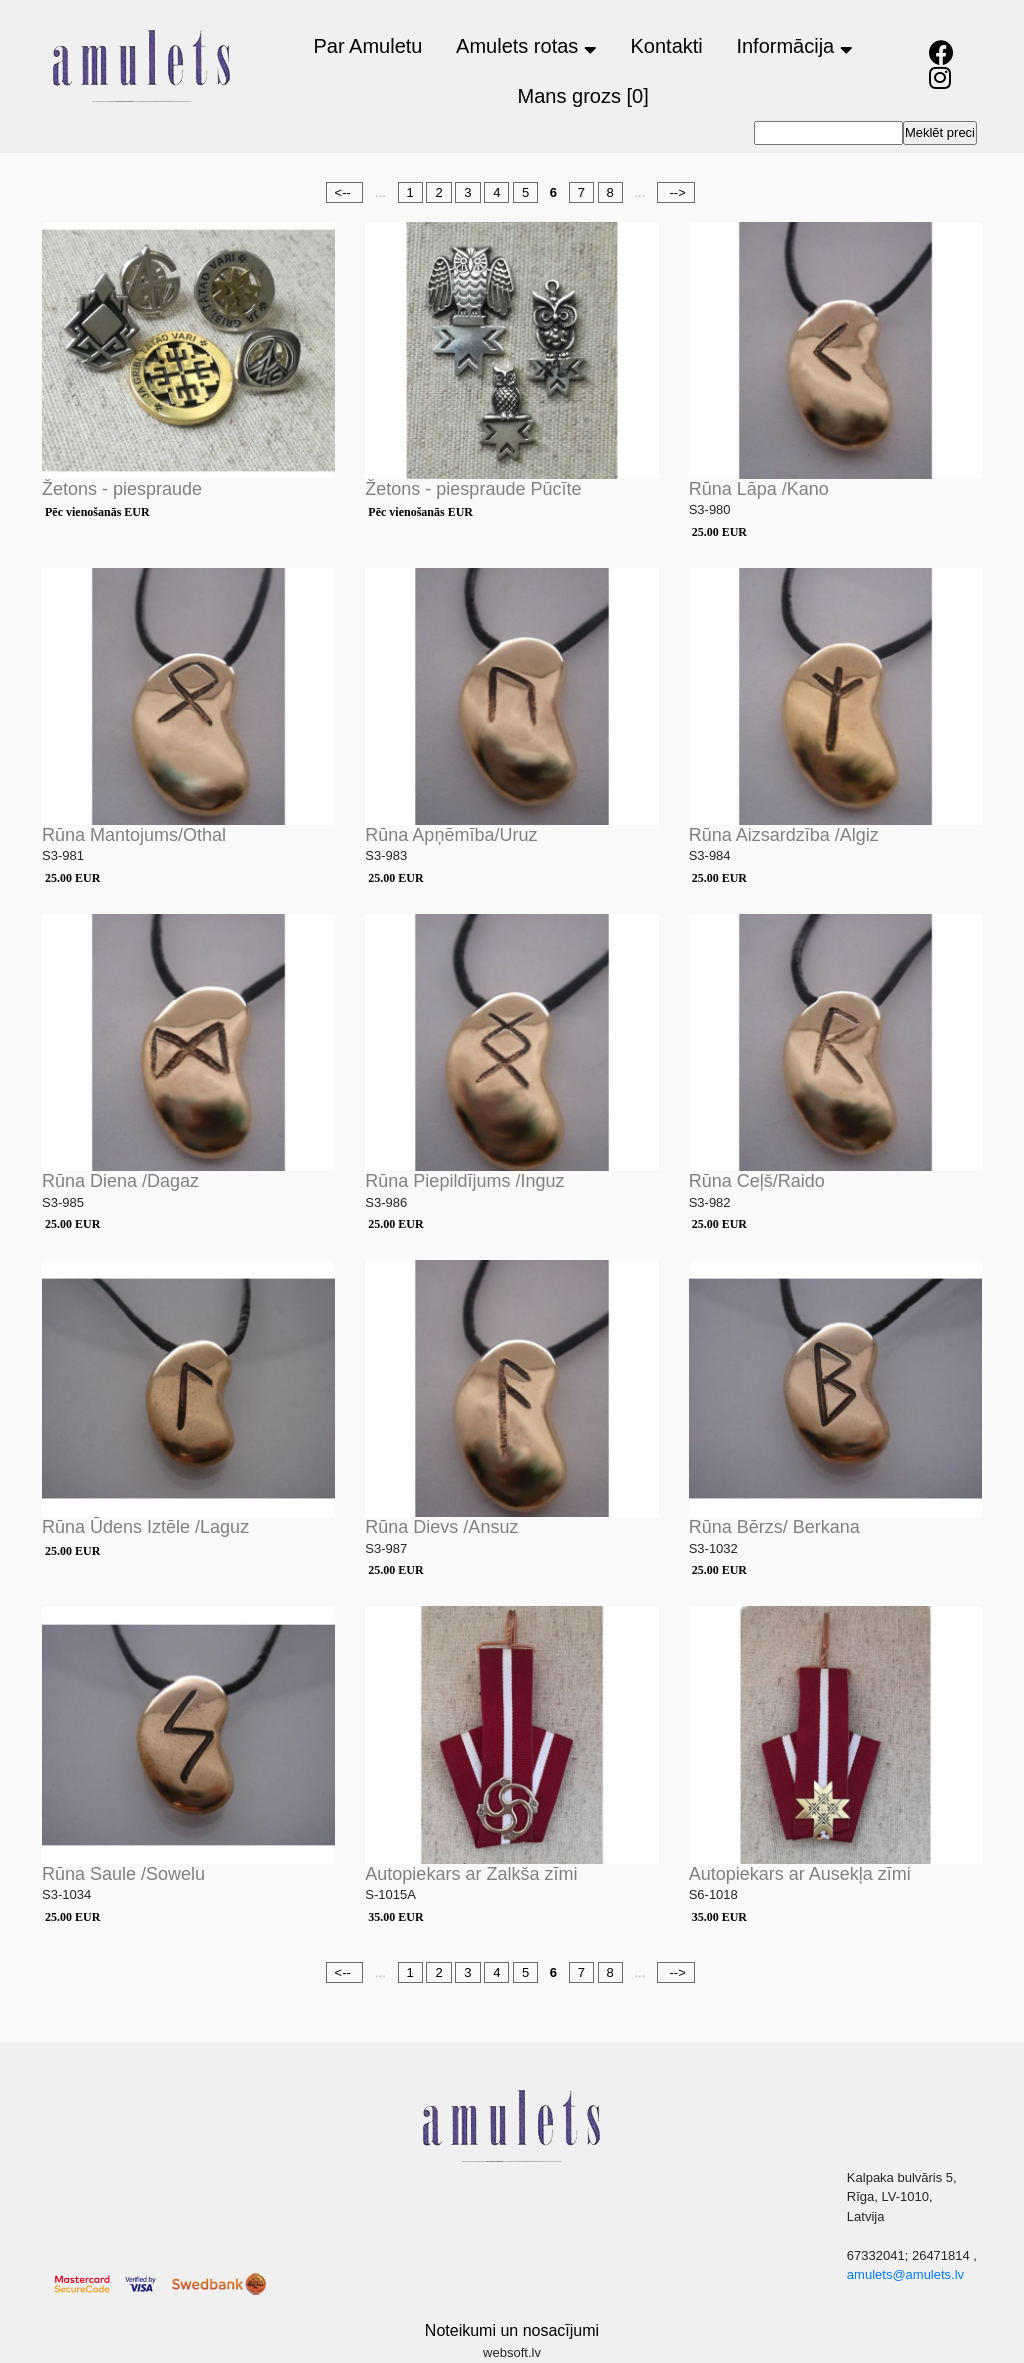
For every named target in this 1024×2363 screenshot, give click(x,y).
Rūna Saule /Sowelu (123, 1874)
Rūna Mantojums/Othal (134, 835)
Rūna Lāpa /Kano (759, 489)
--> (676, 192)
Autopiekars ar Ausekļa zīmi (800, 1874)
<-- (345, 192)
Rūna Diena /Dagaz (120, 1181)
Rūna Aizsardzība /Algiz (784, 835)
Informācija (794, 46)
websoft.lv (512, 2352)
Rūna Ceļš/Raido (757, 1181)
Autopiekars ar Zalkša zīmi (471, 1874)
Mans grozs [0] (583, 96)
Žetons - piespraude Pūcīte (473, 489)
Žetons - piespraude (122, 489)
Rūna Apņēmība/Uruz (451, 835)
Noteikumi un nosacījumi (512, 2330)
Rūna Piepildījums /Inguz (464, 1181)
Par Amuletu (367, 46)
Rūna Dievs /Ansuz (441, 1527)
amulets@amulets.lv (905, 2274)
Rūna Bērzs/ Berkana (774, 1527)
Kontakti (667, 46)
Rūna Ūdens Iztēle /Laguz (145, 1527)
